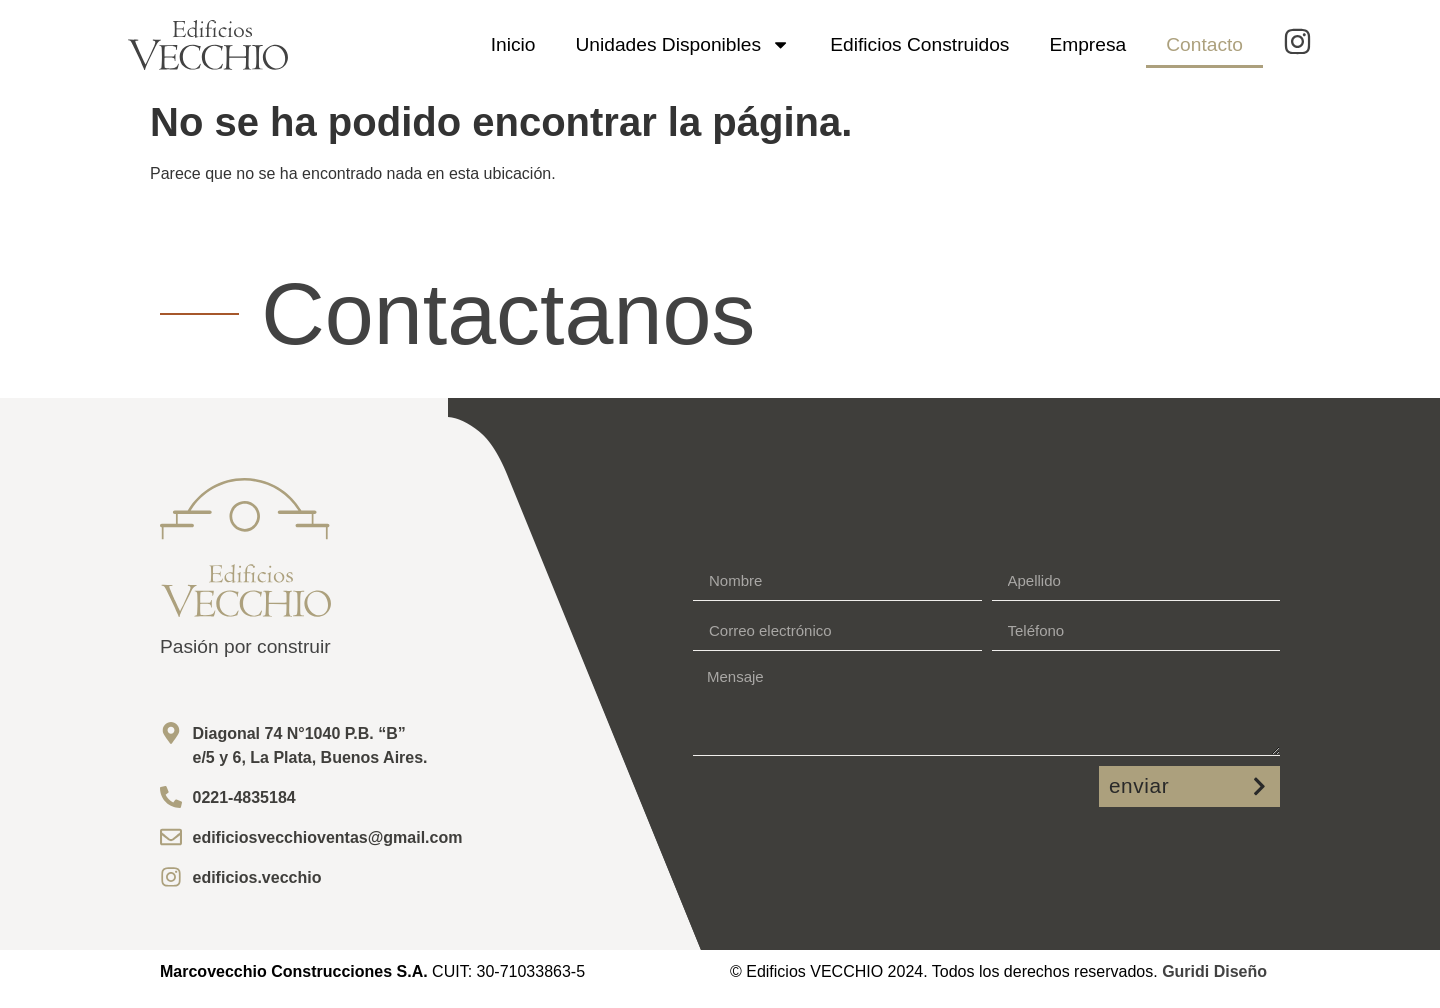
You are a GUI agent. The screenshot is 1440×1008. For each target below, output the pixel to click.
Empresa (1087, 44)
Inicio (513, 44)
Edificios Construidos (919, 44)
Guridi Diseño (1214, 971)
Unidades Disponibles (682, 44)
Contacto (1204, 44)
